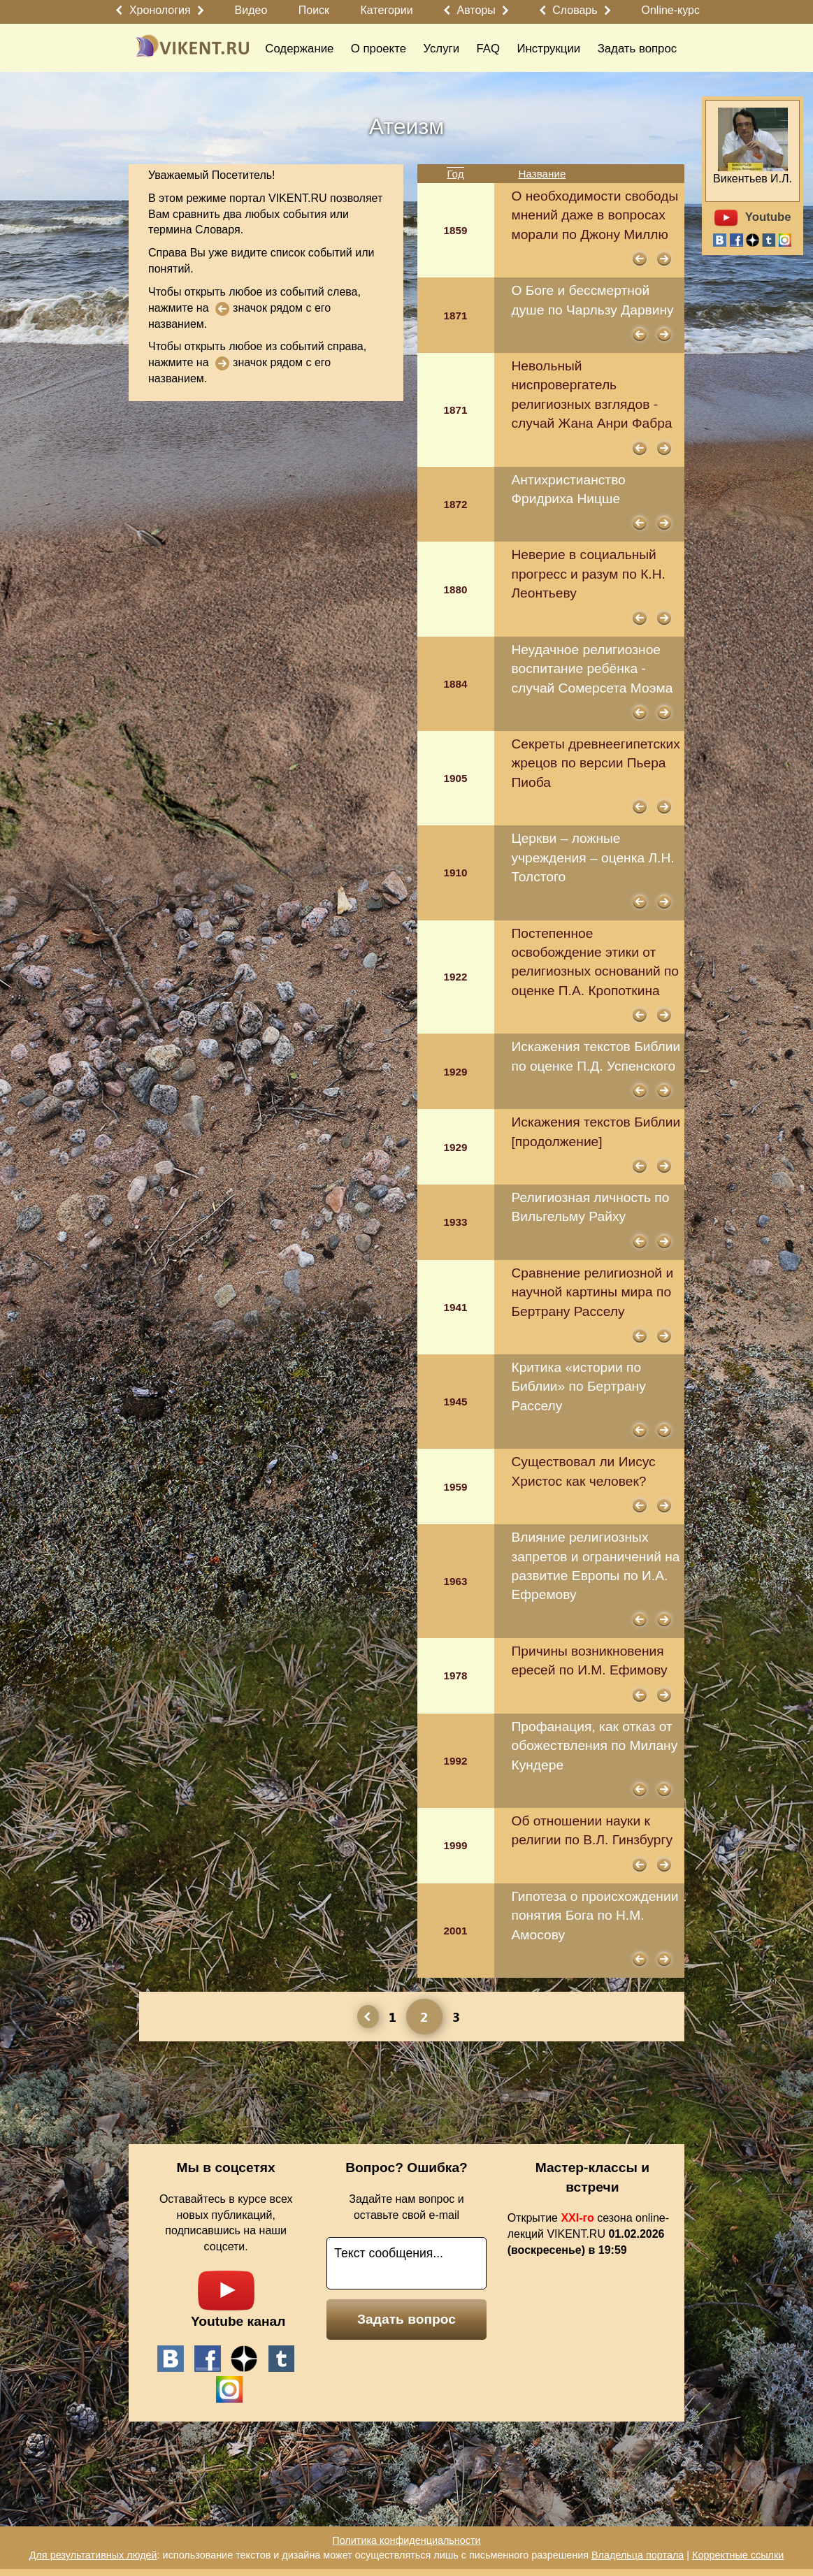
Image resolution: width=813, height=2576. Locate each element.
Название (542, 174)
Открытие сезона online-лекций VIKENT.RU (588, 2234)
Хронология (160, 10)
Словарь (574, 10)
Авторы (476, 10)
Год (455, 174)
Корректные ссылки (738, 2555)
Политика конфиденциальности (406, 2540)
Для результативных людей (93, 2555)
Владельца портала (637, 2555)
